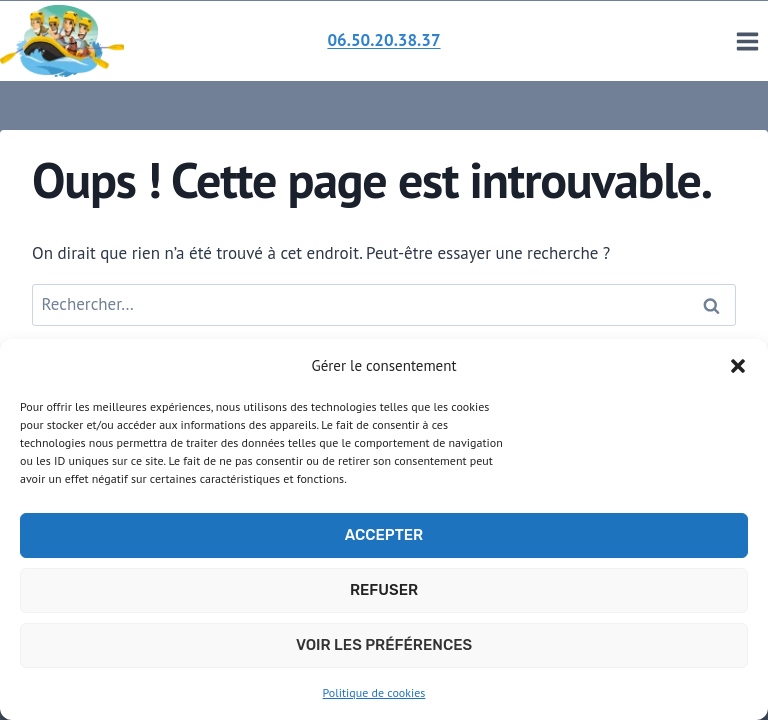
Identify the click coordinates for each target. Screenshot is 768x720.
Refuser (384, 590)
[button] (738, 366)
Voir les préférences (384, 645)
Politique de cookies (374, 692)
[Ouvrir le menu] (747, 41)
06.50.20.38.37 (383, 40)
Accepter (384, 535)
